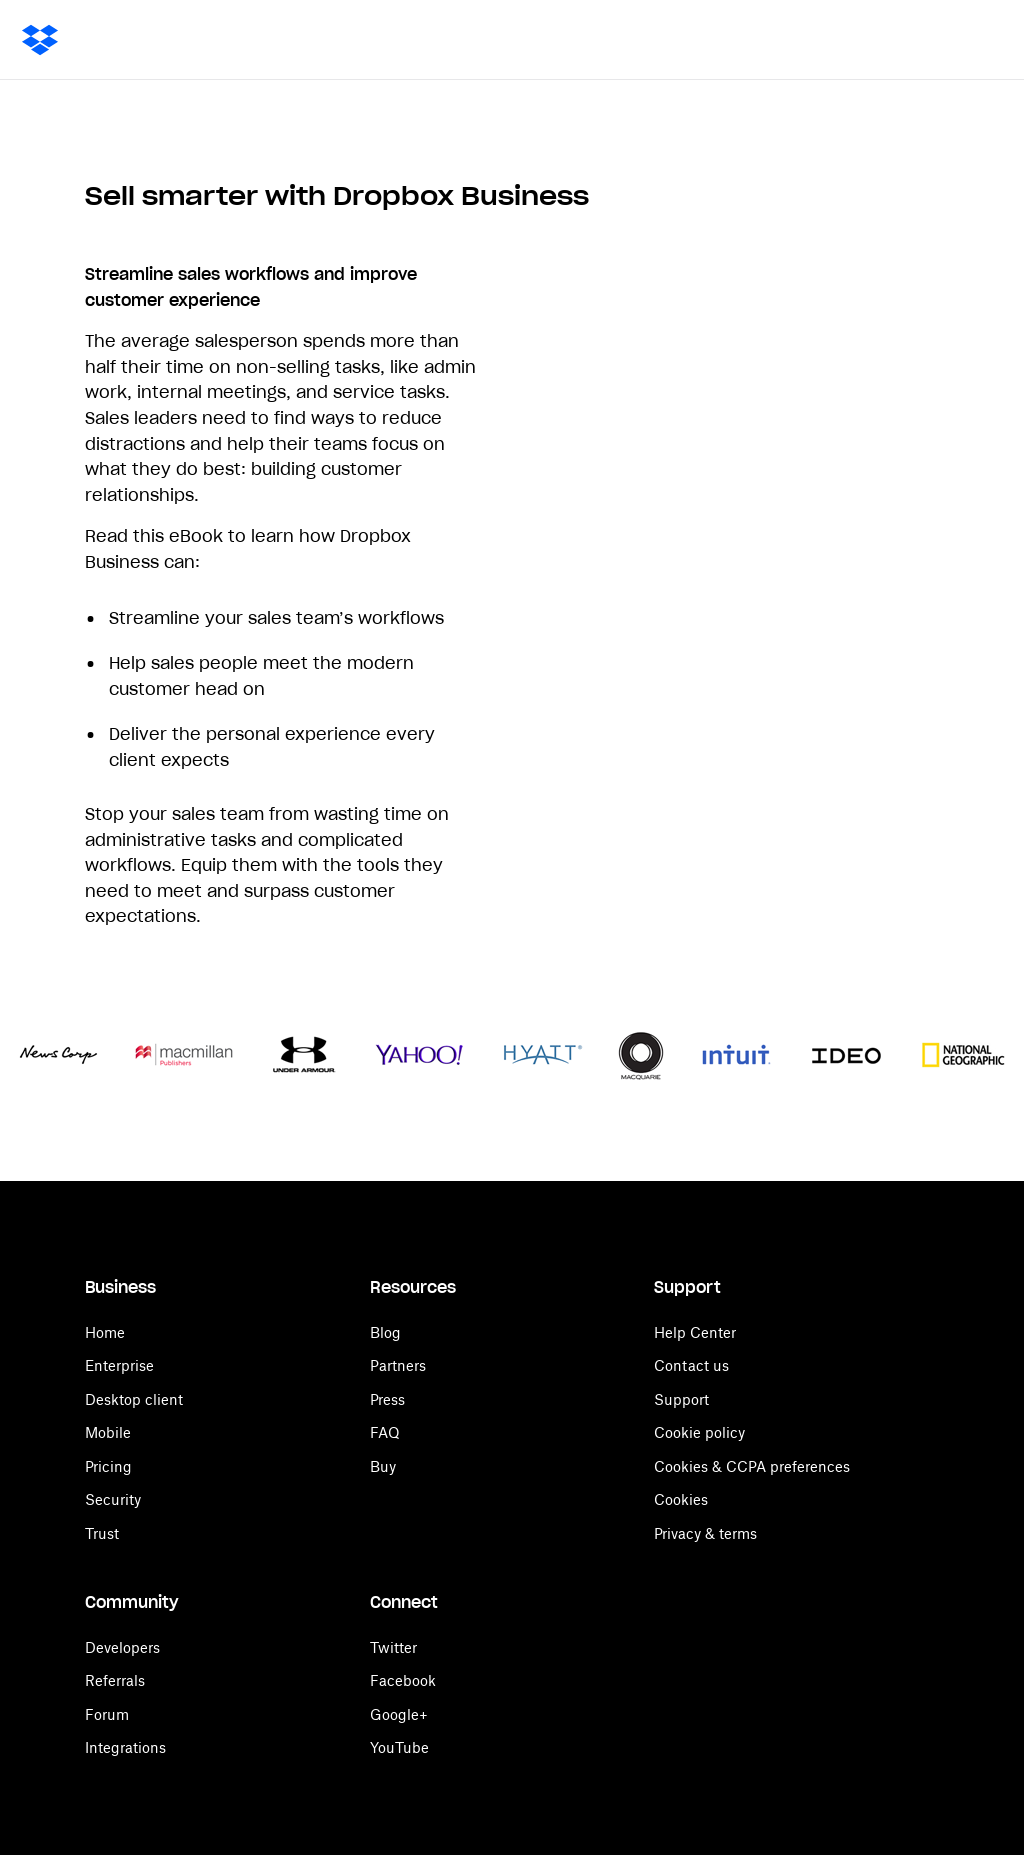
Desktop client (134, 1399)
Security (113, 1499)
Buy (383, 1466)
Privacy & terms (705, 1533)
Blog (385, 1332)
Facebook (403, 1680)
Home (105, 1332)
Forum (107, 1714)
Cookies (681, 1499)
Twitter (393, 1647)
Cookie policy (699, 1432)
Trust (102, 1533)
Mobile (108, 1432)
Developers (122, 1647)
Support (681, 1399)
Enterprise (119, 1365)
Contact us (691, 1365)
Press (387, 1399)
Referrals (115, 1680)
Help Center (695, 1332)
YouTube (399, 1747)
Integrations (125, 1747)
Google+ (399, 1714)
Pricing (108, 1466)
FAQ (385, 1432)
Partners (398, 1365)
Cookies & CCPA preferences (752, 1466)
